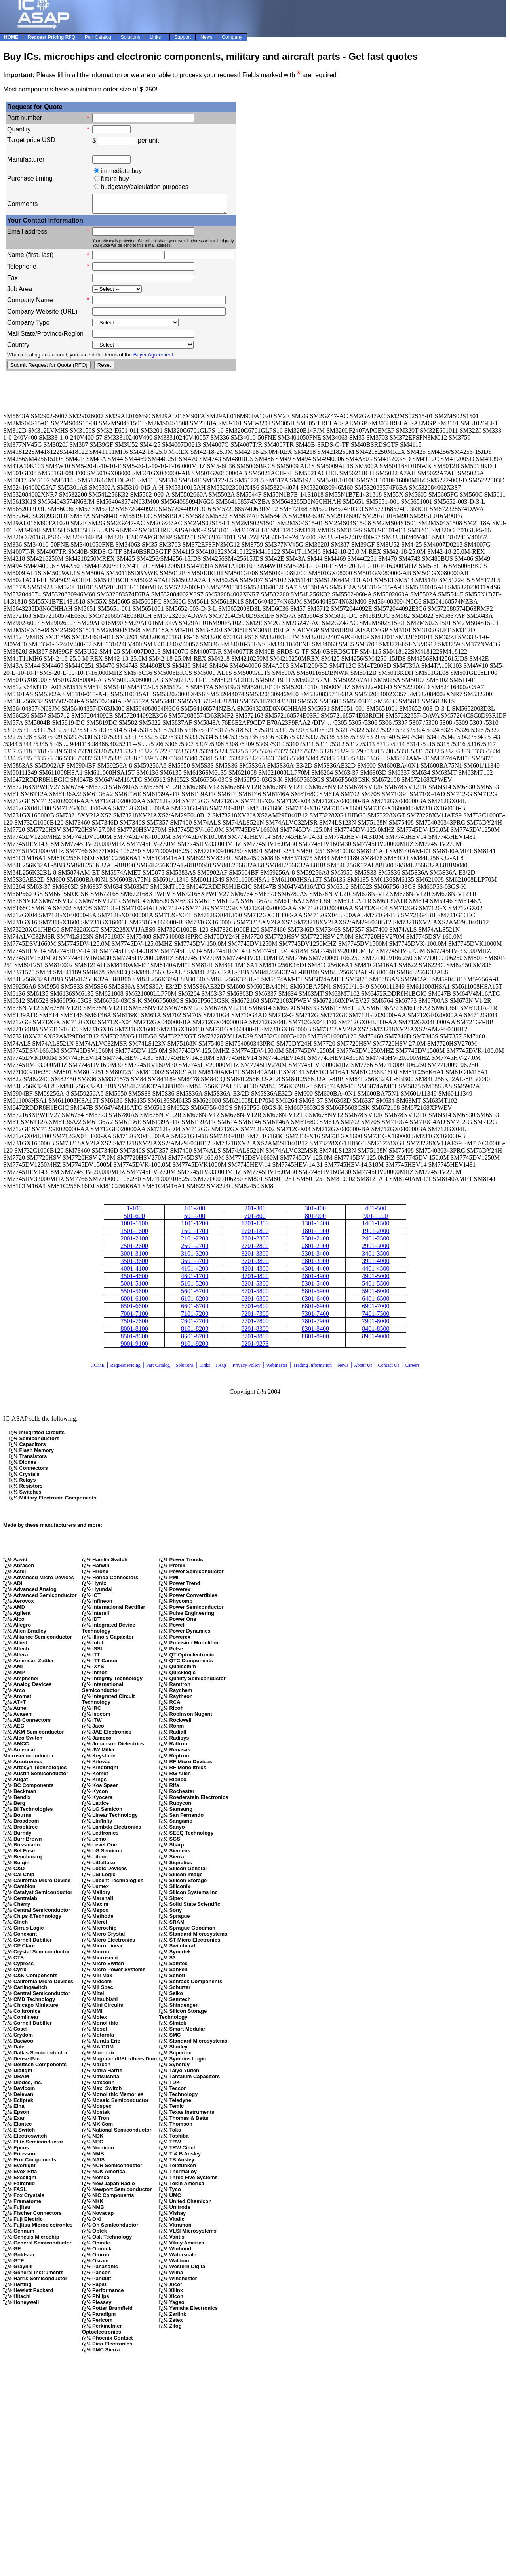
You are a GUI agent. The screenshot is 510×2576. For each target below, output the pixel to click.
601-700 (194, 1219)
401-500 (375, 1211)
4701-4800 (254, 1279)
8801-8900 (315, 1339)
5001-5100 (134, 1287)
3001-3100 (134, 1257)
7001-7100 (134, 1317)
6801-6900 (315, 1309)
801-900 (315, 1219)
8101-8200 (194, 1332)
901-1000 (375, 1219)
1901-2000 (375, 1234)
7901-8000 (375, 1324)
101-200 (194, 1211)
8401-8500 (375, 1332)
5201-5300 (254, 1287)
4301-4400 (315, 1272)
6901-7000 (375, 1309)
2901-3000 (375, 1249)
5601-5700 (194, 1294)
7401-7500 (375, 1317)
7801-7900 (315, 1324)
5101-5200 (194, 1287)
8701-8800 (254, 1339)
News (343, 1369)
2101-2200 (194, 1241)
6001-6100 (134, 1302)
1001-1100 (134, 1226)
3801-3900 (315, 1264)
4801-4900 (315, 1279)
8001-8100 (134, 1332)
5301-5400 (315, 1287)
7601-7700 (194, 1324)
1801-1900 (315, 1234)
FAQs (221, 1369)
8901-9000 (375, 1339)
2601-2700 (194, 1249)
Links (204, 1369)
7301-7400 (315, 1317)
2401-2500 (375, 1241)
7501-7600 (134, 1324)
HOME (98, 1369)
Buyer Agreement (153, 358)
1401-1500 (375, 1226)
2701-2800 (254, 1249)
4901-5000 (375, 1279)
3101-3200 (194, 1257)
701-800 (254, 1219)
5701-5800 (254, 1294)
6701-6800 (254, 1309)
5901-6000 (375, 1294)
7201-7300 (254, 1317)
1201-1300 (254, 1226)
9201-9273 (254, 1347)
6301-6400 (315, 1302)
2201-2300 (254, 1241)
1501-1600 (134, 1234)
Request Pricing (125, 1369)
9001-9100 (134, 1347)
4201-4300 (254, 1272)
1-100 (134, 1211)
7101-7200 (194, 1317)
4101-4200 (194, 1272)
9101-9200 (194, 1347)
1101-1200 (194, 1226)
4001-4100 (134, 1272)
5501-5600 (134, 1294)
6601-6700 (194, 1309)
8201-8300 (254, 1332)
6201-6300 (254, 1302)
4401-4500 (375, 1272)
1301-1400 (315, 1226)
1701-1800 (254, 1234)
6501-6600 (134, 1309)
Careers (412, 1369)
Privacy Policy (247, 1369)
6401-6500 (375, 1302)
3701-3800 (254, 1264)
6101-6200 (194, 1302)
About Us (363, 1369)
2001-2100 (134, 1241)
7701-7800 (254, 1324)
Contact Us (389, 1369)
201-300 (254, 1211)
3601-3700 (194, 1264)
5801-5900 (315, 1294)
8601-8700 (194, 1339)
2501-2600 (134, 1249)
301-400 (315, 1211)
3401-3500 (375, 1257)
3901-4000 (375, 1264)
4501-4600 (134, 1279)
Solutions (184, 1369)
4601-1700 (194, 1279)
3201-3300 (254, 1257)
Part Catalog (158, 1369)
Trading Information (312, 1369)
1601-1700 (194, 1234)
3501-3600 (134, 1264)
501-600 (134, 1219)
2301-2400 (315, 1241)
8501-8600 (134, 1339)
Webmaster (276, 1369)
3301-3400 (315, 1257)
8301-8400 (315, 1332)
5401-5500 (375, 1287)
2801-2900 (315, 1249)
